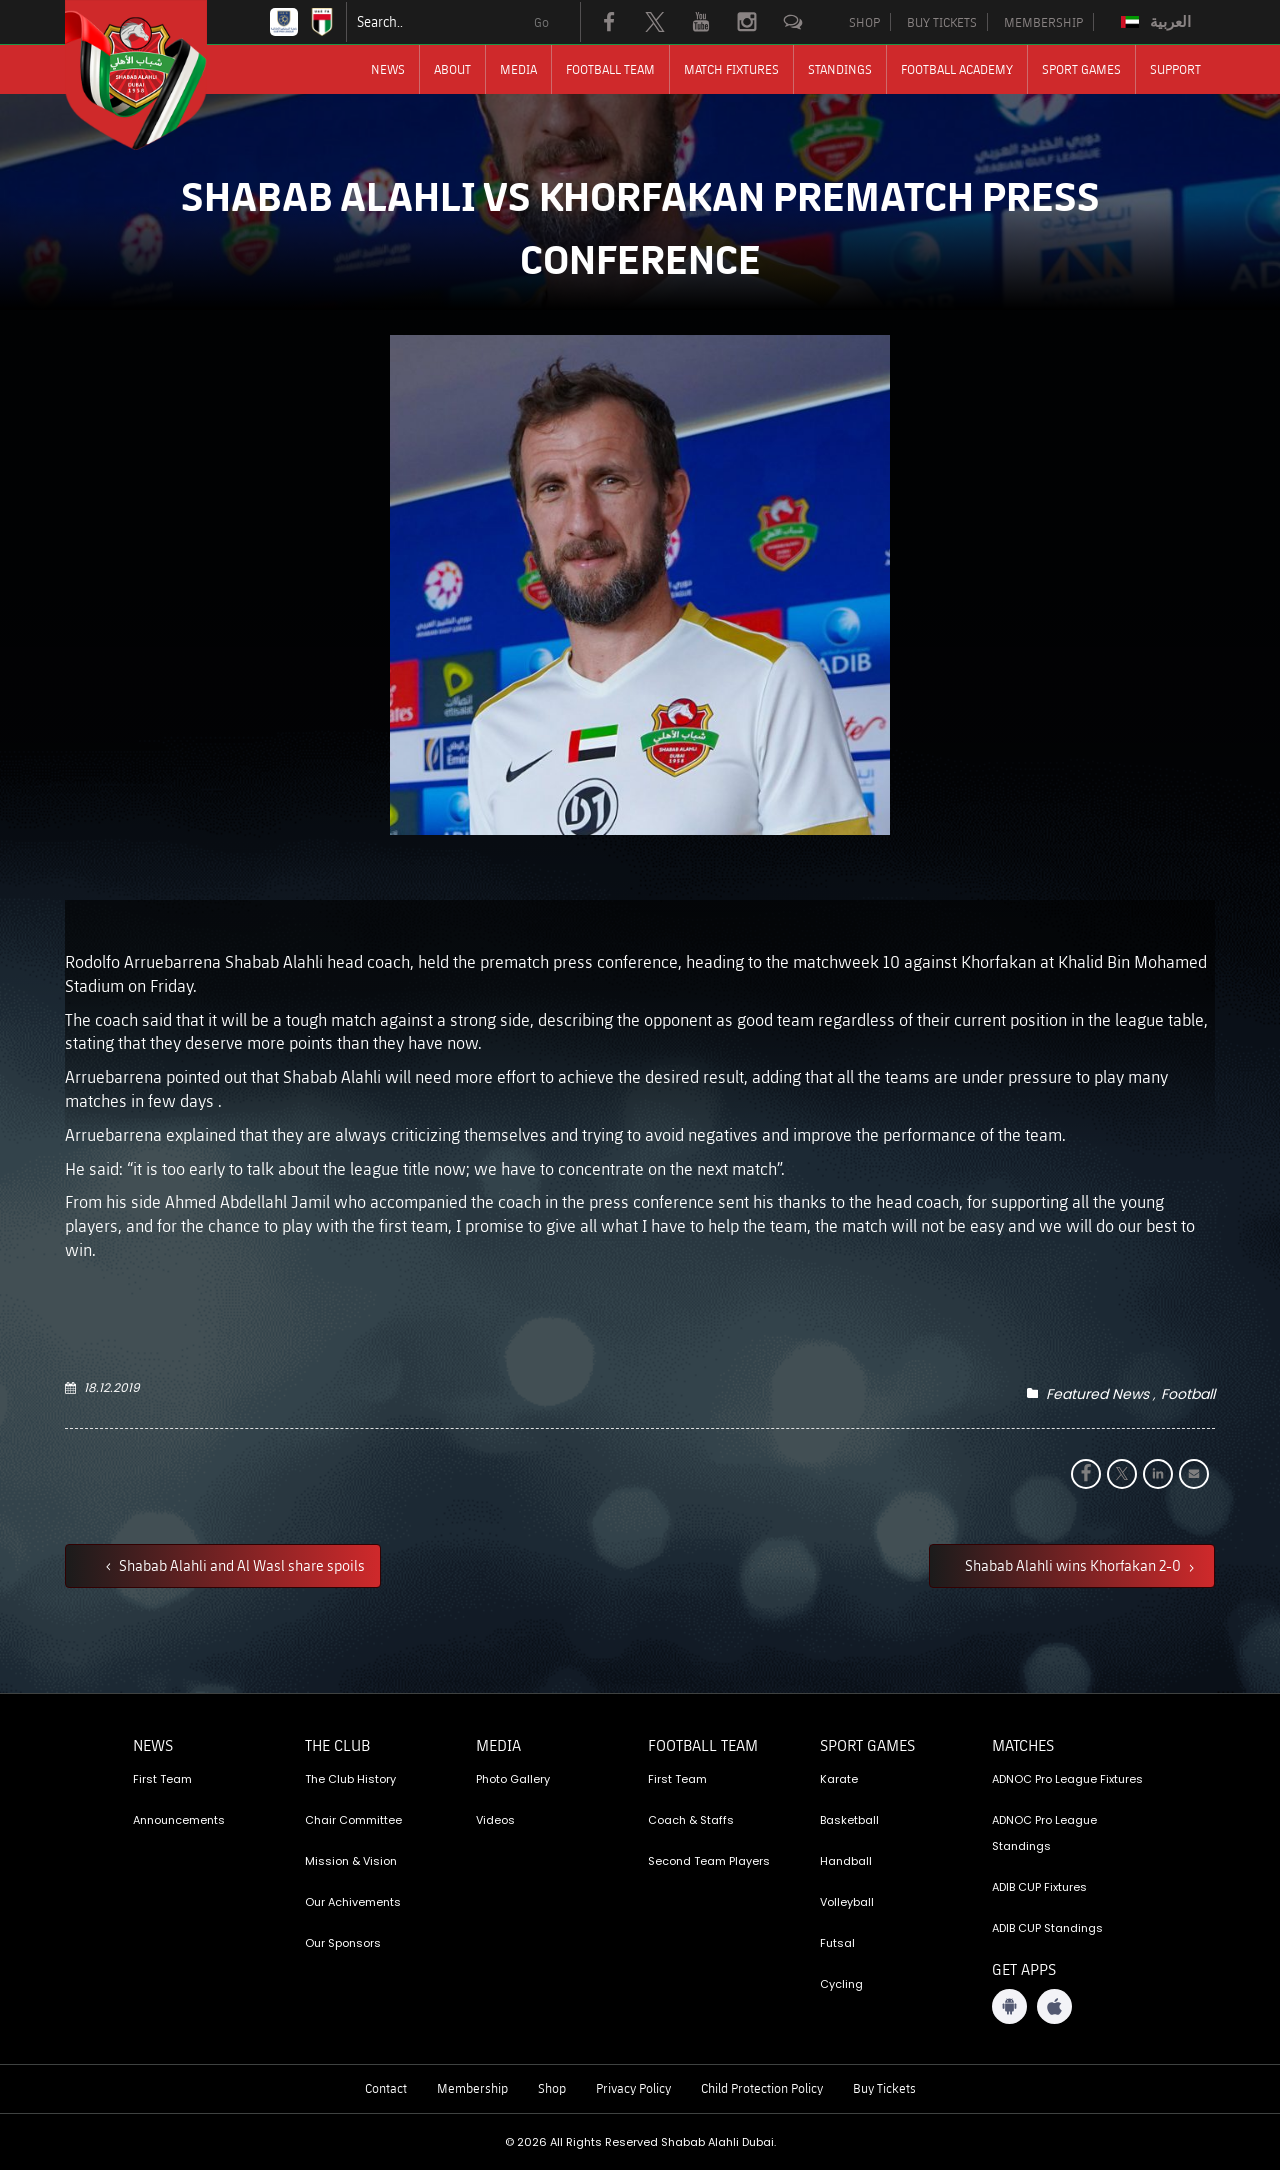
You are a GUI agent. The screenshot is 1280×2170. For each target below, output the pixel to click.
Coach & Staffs (691, 1820)
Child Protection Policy (762, 2088)
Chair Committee (353, 1820)
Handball (846, 1861)
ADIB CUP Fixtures (1039, 1887)
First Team (162, 1779)
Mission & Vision (351, 1861)
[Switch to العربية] (1158, 22)
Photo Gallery (513, 1779)
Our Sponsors (343, 1943)
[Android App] (1009, 2006)
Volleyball (847, 1902)
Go (541, 22)
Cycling (841, 1984)
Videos (495, 1820)
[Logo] (154, 75)
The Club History (350, 1779)
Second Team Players (709, 1861)
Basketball (849, 1820)
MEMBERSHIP (1043, 22)
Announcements (179, 1820)
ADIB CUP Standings (1047, 1928)
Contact (386, 2088)
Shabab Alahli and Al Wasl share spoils (240, 1565)
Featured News (1097, 1394)
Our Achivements (353, 1902)
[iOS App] (1054, 2006)
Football (1188, 1394)
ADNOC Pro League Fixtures (1067, 1779)
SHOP (864, 22)
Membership (472, 2088)
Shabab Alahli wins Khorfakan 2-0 (1074, 1565)
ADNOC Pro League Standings (1044, 1833)
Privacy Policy (633, 2088)
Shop (552, 2088)
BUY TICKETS (942, 22)
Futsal (837, 1943)
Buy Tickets (884, 2088)
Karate (839, 1779)
